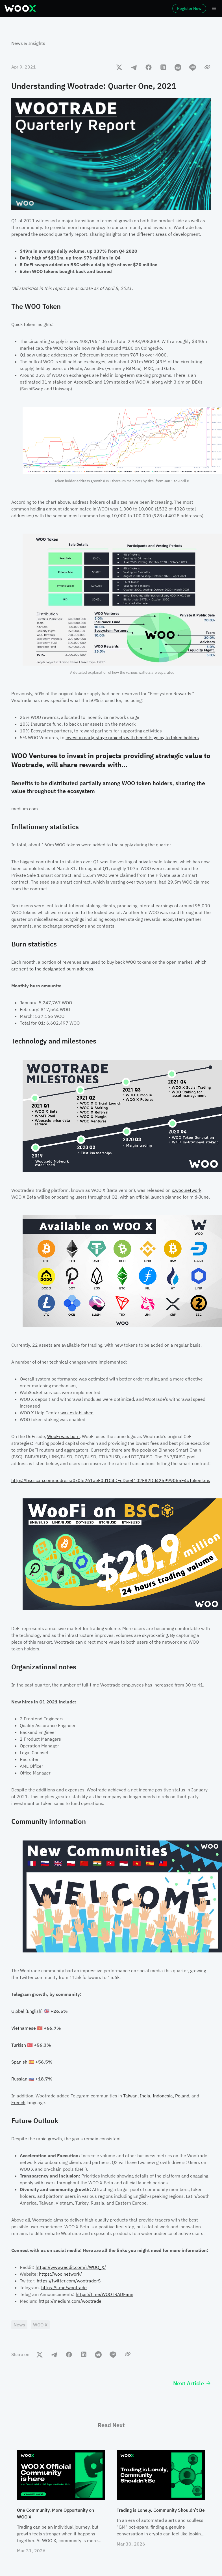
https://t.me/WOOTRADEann (104, 2294)
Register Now (189, 8)
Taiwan (130, 2096)
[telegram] (133, 67)
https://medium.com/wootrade (70, 2301)
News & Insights (28, 43)
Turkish (18, 2045)
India (145, 2096)
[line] (192, 67)
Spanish (19, 2062)
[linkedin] (163, 67)
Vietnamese (23, 2028)
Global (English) (27, 2011)
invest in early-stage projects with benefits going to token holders (132, 737)
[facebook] (148, 67)
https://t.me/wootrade (64, 2287)
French (18, 2102)
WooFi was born (63, 1436)
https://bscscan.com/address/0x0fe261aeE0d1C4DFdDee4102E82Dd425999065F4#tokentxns (110, 1480)
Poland (182, 2096)
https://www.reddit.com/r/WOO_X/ (71, 2267)
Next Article (192, 2383)
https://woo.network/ (60, 2274)
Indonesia (163, 2096)
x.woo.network (186, 1190)
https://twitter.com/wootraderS (69, 2281)
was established (76, 1412)
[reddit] (178, 67)
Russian (19, 2079)
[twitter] (119, 67)
